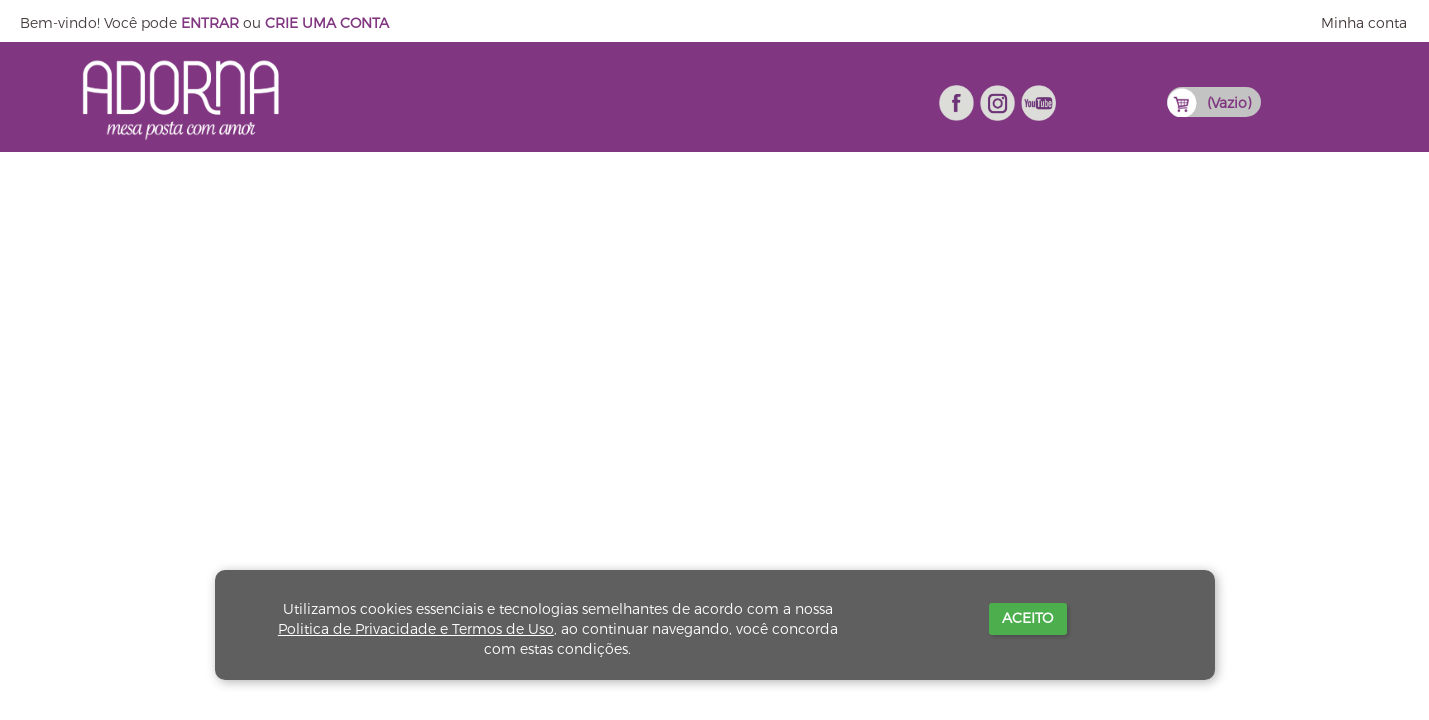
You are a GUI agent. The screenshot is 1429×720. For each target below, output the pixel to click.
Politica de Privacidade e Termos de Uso (416, 629)
